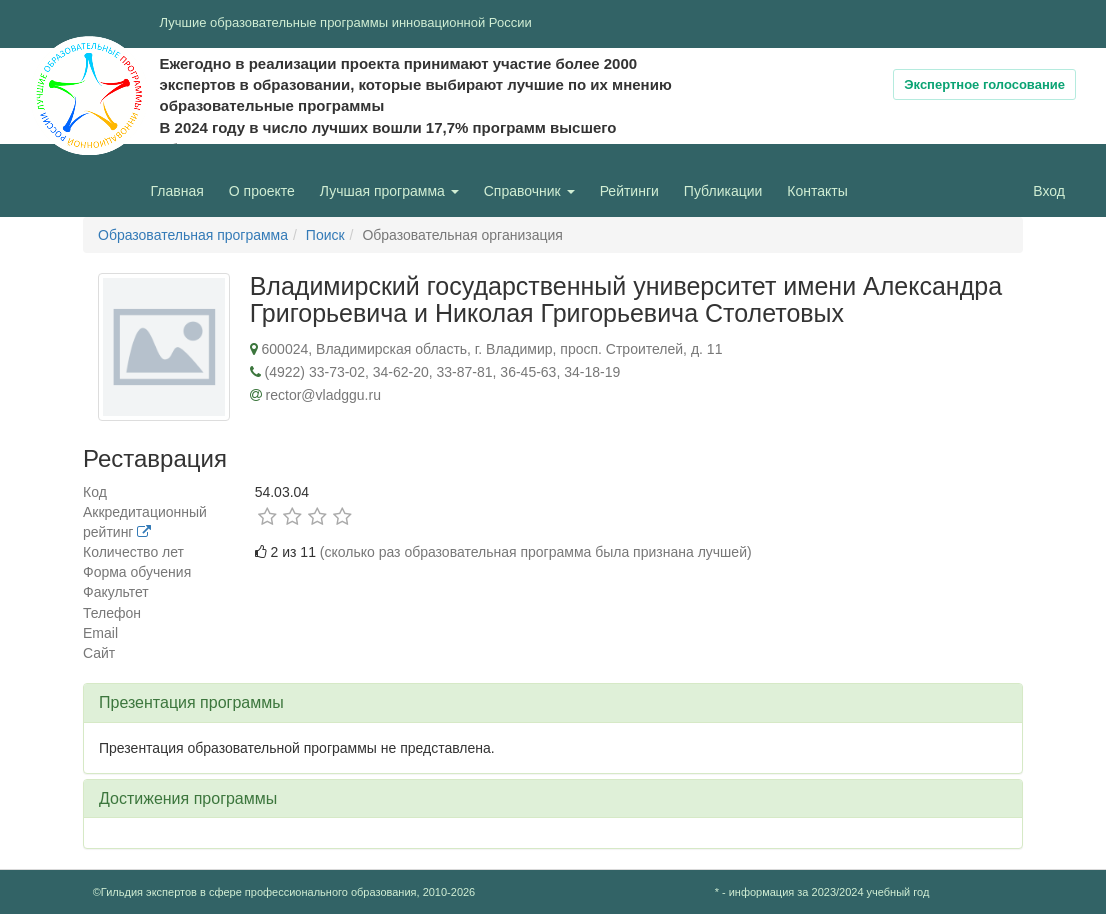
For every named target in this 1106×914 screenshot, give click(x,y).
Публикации (723, 191)
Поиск (325, 235)
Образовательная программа (193, 235)
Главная (177, 191)
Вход (1049, 191)
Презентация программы (191, 702)
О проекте (267, 189)
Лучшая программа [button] (389, 191)
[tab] (553, 703)
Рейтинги (629, 191)
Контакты (817, 191)
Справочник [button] (529, 191)
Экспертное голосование (984, 84)
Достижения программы (188, 798)
